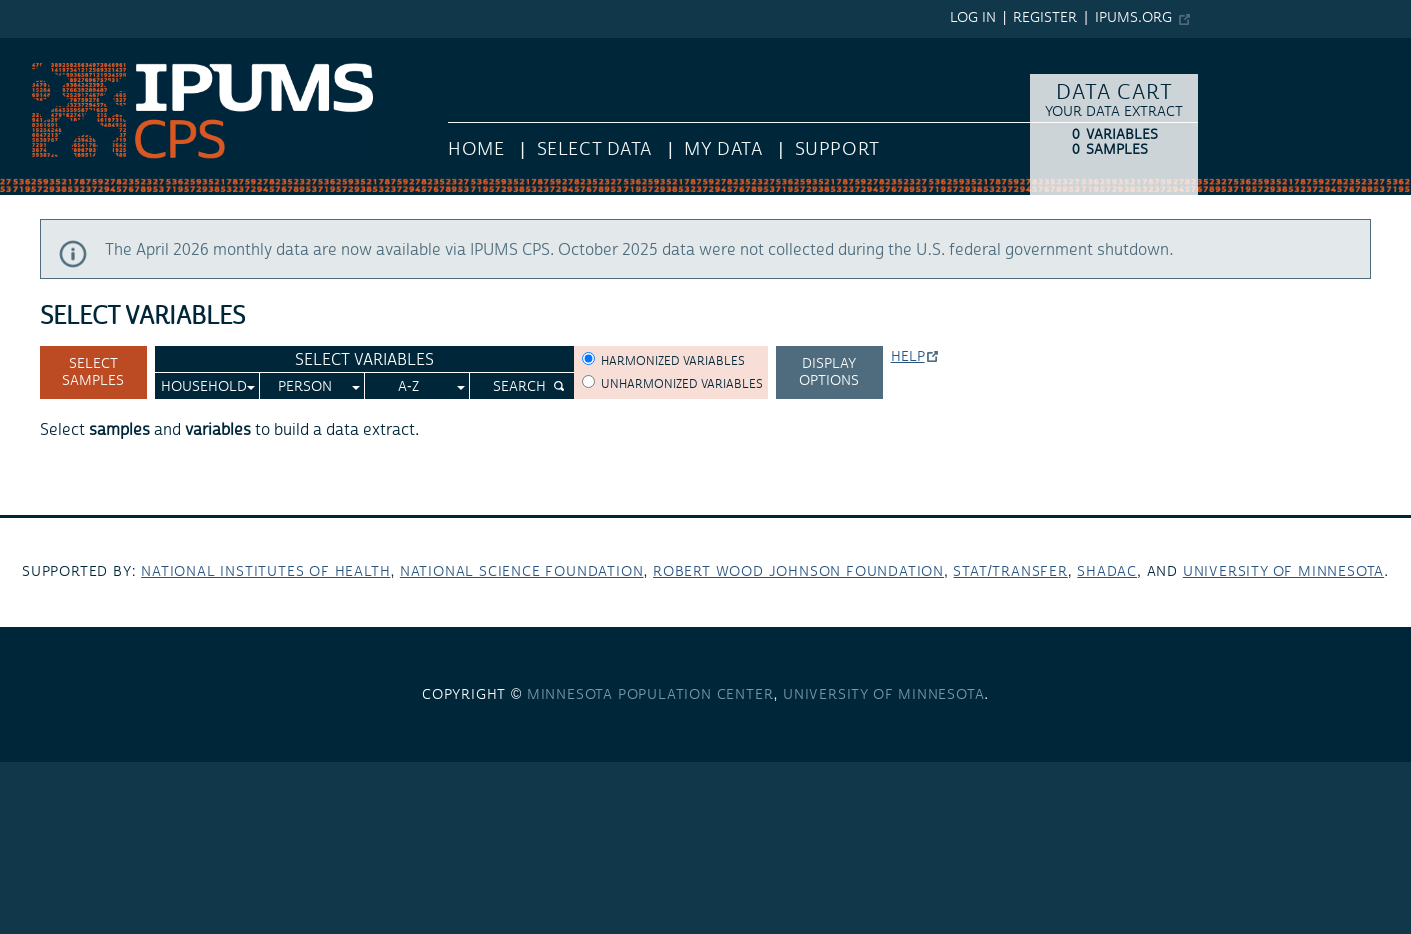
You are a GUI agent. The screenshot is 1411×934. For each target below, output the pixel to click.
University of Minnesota (1283, 572)
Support (837, 149)
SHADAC (1107, 572)
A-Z (408, 387)
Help (908, 357)
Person (305, 387)
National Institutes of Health (265, 572)
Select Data (594, 149)
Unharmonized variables (682, 384)
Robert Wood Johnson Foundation (798, 572)
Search (519, 387)
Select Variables (364, 360)
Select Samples (93, 372)
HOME (476, 149)
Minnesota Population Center (650, 695)
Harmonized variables (673, 361)
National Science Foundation (522, 572)
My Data (723, 149)
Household (204, 387)
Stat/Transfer (1010, 572)
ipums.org (1133, 18)
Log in (973, 18)
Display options (829, 372)
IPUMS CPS (40, 48)
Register (1045, 18)
